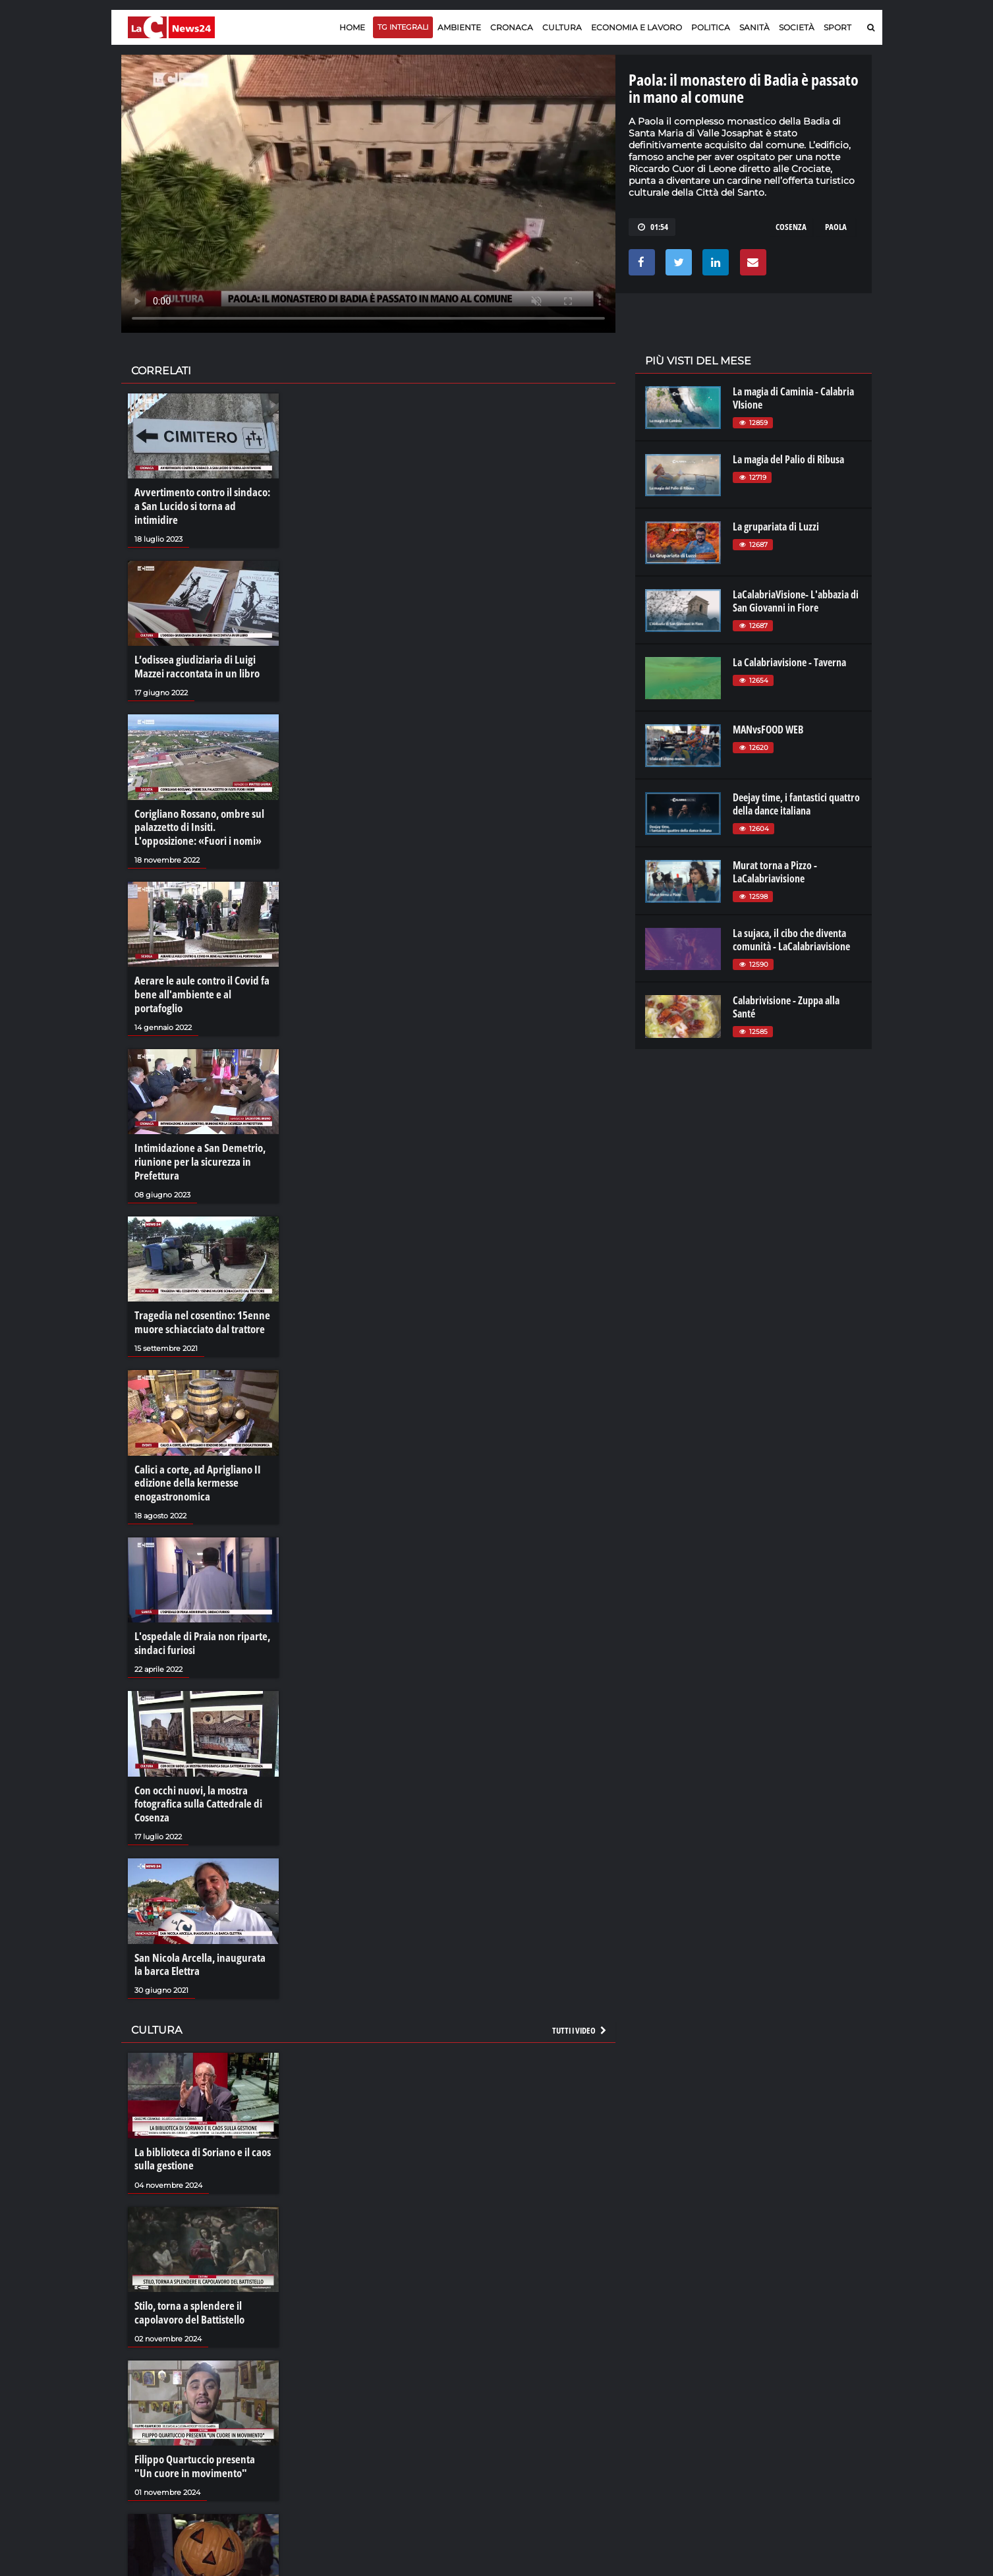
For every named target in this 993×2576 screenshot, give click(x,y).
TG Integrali (403, 27)
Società (796, 27)
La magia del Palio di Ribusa (788, 459)
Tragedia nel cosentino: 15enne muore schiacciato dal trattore (197, 1284)
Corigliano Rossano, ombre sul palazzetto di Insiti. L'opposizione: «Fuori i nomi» (203, 809)
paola (836, 227)
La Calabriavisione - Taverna (789, 662)
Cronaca (511, 27)
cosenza (791, 227)
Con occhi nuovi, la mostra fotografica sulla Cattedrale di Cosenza (194, 1759)
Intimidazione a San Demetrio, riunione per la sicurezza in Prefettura (195, 1126)
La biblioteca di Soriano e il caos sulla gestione (198, 2111)
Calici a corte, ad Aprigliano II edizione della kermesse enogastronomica (193, 1443)
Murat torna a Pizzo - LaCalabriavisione (775, 872)
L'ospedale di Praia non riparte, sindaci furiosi (198, 1601)
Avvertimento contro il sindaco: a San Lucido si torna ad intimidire (201, 499)
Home (352, 27)
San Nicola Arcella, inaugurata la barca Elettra (199, 1918)
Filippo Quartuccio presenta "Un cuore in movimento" (199, 2414)
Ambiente (459, 27)
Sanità (754, 27)
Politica (710, 27)
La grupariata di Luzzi (776, 526)
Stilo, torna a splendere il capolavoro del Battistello (186, 2262)
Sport (837, 27)
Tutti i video (580, 1983)
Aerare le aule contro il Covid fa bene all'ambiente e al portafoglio (202, 967)
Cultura (562, 27)
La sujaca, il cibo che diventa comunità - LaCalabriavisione (791, 940)
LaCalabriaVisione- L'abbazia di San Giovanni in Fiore (796, 601)
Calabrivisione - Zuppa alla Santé (786, 1007)
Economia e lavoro (636, 27)
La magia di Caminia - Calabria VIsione (793, 398)
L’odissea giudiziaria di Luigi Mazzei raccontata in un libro (192, 651)
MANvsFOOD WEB (768, 729)
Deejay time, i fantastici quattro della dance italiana (796, 804)
